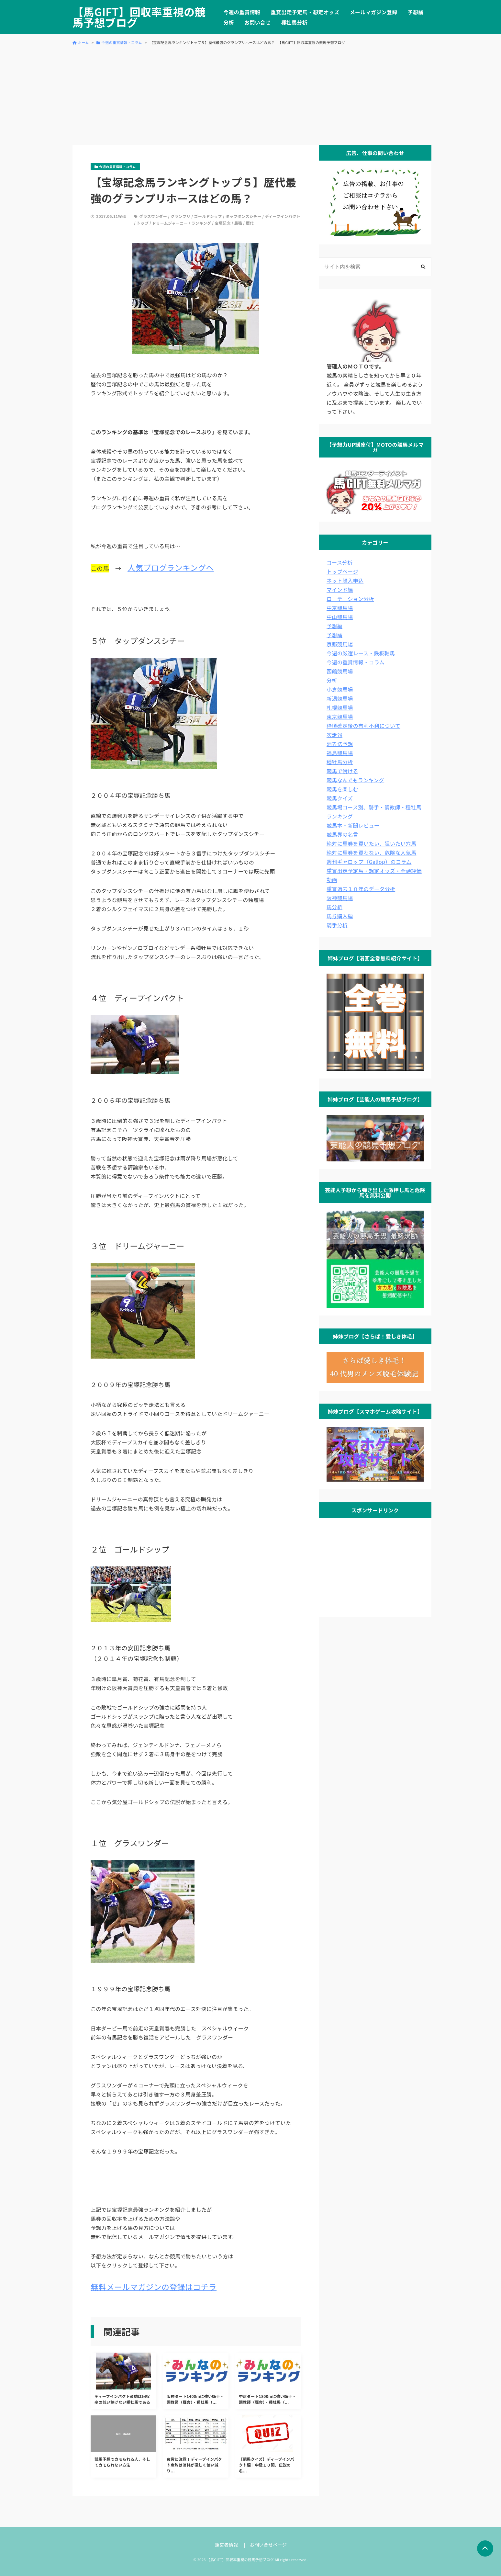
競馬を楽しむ (342, 789)
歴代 (250, 223)
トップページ (342, 571)
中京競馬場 (340, 608)
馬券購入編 (340, 916)
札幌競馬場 (340, 707)
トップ (143, 223)
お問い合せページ (268, 2544)
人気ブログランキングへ (171, 567)
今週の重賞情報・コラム (355, 662)
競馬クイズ (340, 798)
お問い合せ (257, 22)
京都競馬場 (340, 644)
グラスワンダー (153, 216)
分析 (228, 22)
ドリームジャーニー (170, 223)
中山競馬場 (340, 617)
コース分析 (340, 562)
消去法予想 (340, 744)
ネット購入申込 (345, 580)
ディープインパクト (282, 216)
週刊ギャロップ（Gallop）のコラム (369, 861)
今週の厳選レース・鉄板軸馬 (361, 653)
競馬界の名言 (342, 834)
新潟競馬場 (340, 698)
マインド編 (340, 589)
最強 (238, 223)
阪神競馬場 (340, 898)
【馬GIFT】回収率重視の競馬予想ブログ (139, 17)
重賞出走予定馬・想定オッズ (305, 12)
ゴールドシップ (208, 216)
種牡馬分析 (294, 22)
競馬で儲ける (342, 771)
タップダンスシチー (244, 216)
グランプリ (180, 216)
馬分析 (334, 907)
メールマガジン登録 (373, 12)
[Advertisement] (250, 94)
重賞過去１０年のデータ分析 (361, 889)
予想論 (416, 12)
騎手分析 (337, 925)
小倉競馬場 (340, 689)
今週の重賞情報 (241, 12)
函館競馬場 (340, 671)
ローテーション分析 (350, 599)
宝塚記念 (222, 223)
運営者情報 (226, 2544)
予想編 (334, 626)
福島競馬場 (340, 753)
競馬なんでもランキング (355, 780)
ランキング (201, 223)
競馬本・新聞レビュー (353, 825)
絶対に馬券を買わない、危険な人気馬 (371, 852)
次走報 (334, 735)
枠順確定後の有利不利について (363, 725)
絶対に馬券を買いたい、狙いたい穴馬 (371, 843)
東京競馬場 (340, 716)
